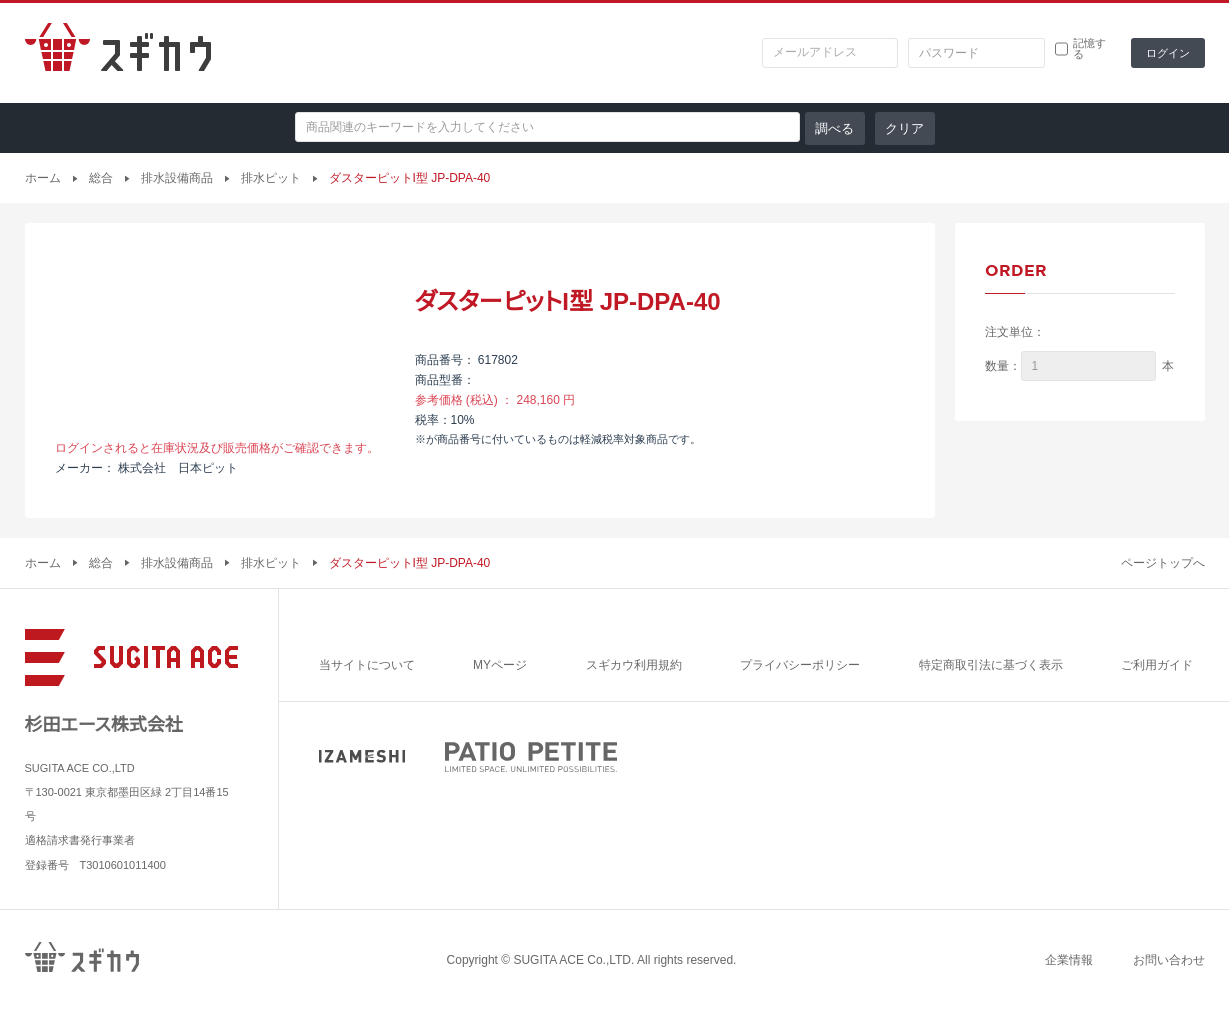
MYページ (500, 665)
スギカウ (118, 53)
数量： (1003, 366)
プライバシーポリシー (800, 665)
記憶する (1089, 49)
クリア (904, 128)
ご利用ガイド (1157, 665)
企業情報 (1069, 960)
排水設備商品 (177, 178)
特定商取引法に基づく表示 (991, 665)
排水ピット (271, 178)
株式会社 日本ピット (178, 468)
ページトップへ (1163, 563)
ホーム (43, 178)
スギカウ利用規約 (634, 665)
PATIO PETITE (531, 757)
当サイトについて (367, 665)
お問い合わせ (1169, 960)
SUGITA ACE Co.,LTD (572, 960)
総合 (101, 178)
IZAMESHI (362, 756)
